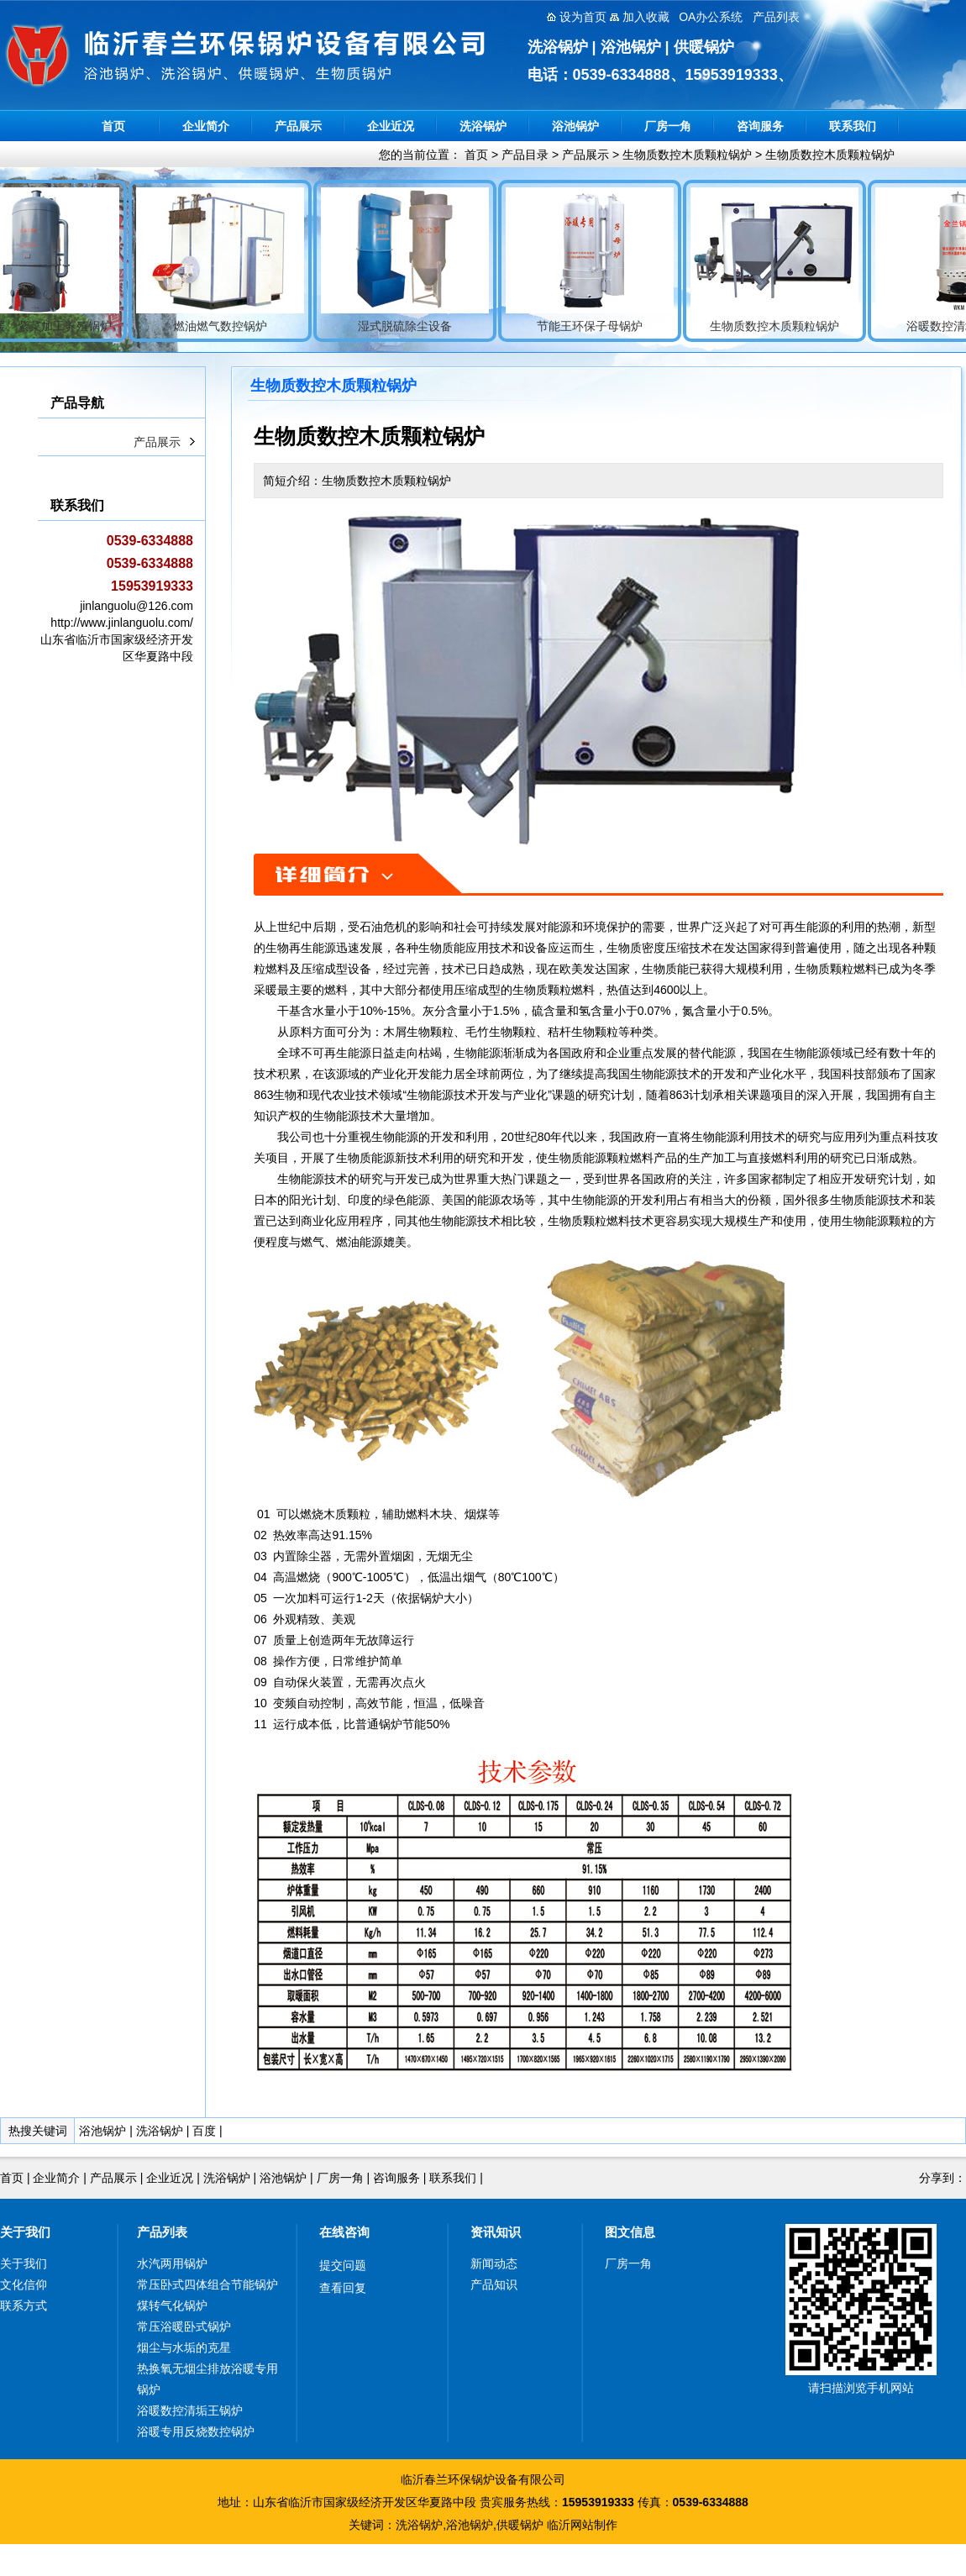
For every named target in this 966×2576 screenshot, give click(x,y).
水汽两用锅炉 (172, 2263)
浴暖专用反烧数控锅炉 (196, 2431)
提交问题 (342, 2265)
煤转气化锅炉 (172, 2305)
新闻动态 (493, 2263)
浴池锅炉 (575, 126)
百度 (204, 2130)
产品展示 (298, 126)
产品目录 (525, 154)
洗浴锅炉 (483, 126)
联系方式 (23, 2305)
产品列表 (162, 2232)
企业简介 (205, 126)
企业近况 (390, 126)
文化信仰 (23, 2284)
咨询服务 (760, 126)
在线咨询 (344, 2232)
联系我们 (852, 126)
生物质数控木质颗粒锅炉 (687, 154)
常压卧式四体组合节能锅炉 (207, 2284)
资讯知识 (495, 2232)
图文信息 (630, 2232)
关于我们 (25, 2232)
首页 (113, 126)
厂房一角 (667, 126)
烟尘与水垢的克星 (184, 2347)
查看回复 (342, 2288)
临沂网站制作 (582, 2524)
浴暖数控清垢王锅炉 (190, 2410)
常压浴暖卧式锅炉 (184, 2326)
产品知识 (493, 2284)
